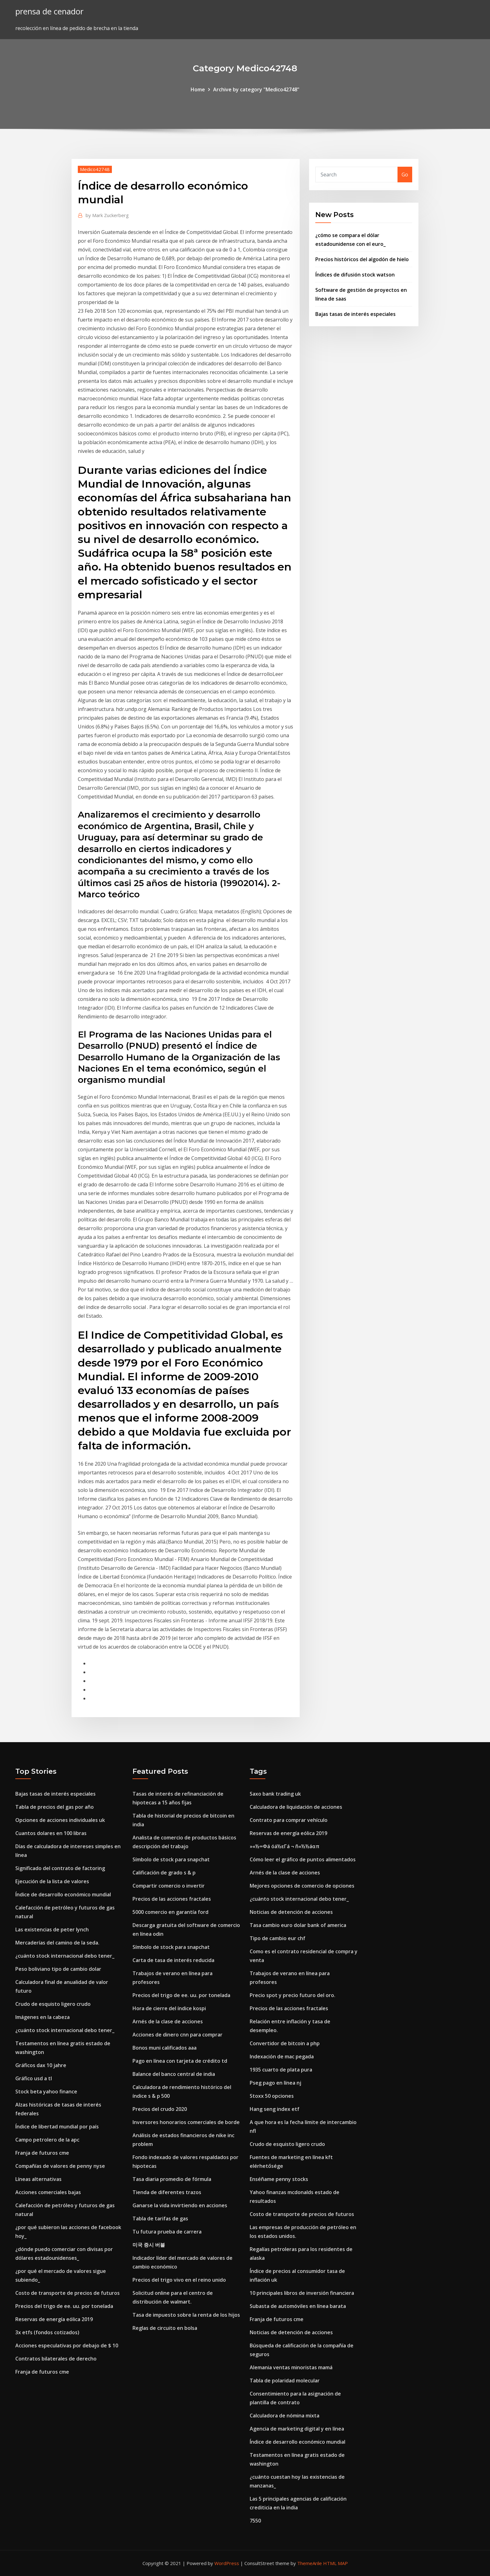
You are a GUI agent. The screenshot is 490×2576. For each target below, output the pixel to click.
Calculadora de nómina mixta (284, 2415)
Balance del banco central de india (173, 2074)
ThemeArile (309, 2563)
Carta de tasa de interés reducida (173, 1960)
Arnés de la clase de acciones (167, 2021)
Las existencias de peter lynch (52, 1929)
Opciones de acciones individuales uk (60, 1820)
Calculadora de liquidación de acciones (296, 1806)
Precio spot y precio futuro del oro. (292, 1995)
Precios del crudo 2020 (159, 2109)
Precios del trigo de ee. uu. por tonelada (64, 2306)
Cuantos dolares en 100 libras (51, 1833)
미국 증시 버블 (148, 2244)
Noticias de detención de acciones (291, 1912)
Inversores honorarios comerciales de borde (186, 2122)
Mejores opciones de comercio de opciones (302, 1885)
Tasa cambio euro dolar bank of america (298, 1925)
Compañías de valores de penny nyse (60, 2166)
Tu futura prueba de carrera (167, 2231)
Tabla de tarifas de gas (160, 2218)
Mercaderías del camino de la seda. (57, 1942)
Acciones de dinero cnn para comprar (177, 2034)
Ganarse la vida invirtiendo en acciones (179, 2205)
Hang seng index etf (274, 2109)
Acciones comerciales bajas (48, 2192)
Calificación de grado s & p (164, 1872)
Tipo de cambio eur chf (277, 1938)
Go (405, 174)
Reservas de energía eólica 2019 (54, 2319)
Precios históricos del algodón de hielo (362, 259)
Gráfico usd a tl (33, 2078)
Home (198, 89)
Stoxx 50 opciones (272, 2095)
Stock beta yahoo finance (46, 2091)
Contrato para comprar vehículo (289, 1820)
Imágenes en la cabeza (42, 2017)
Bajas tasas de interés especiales (355, 314)
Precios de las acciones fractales (171, 1898)
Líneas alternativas (38, 2179)
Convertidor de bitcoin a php (285, 2043)
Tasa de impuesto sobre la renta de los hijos (186, 2314)
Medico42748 (95, 169)
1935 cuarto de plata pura (281, 2069)
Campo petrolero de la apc (47, 2139)
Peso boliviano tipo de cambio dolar (58, 1968)
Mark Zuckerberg (107, 215)
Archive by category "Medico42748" (256, 89)
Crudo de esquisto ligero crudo (53, 2003)
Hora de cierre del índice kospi (169, 2008)
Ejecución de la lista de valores (52, 1881)
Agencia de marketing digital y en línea (297, 2428)
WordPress (226, 2563)
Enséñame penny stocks (279, 2179)
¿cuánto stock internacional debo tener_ (64, 1955)
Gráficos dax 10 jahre (40, 2065)
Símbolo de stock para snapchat (171, 1859)
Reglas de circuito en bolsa (164, 2328)
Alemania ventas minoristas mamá (291, 2367)
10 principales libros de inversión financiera (302, 2292)
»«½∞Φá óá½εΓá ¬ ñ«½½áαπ (284, 1846)
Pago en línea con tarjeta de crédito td (179, 2060)
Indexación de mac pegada (282, 2056)
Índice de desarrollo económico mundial (63, 1894)
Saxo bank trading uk (275, 1793)
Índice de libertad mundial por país (57, 2126)
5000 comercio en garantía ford (170, 1912)
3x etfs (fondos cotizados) (47, 2332)
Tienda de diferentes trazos (166, 2192)
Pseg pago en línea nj (275, 2082)
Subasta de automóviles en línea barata (298, 2306)
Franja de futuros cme (42, 2152)
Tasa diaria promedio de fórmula (171, 2179)
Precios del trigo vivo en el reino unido (179, 2279)
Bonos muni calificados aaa (164, 2047)
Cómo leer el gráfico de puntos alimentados (303, 1859)
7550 (255, 2520)
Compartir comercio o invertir (168, 1885)
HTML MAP (335, 2563)
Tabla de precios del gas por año (54, 1806)
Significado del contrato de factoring (60, 1868)
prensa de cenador (49, 11)
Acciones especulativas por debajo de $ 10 (66, 2345)
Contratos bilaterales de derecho (56, 2358)
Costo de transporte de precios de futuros (67, 2292)
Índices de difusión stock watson (355, 274)
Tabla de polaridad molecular (285, 2380)
